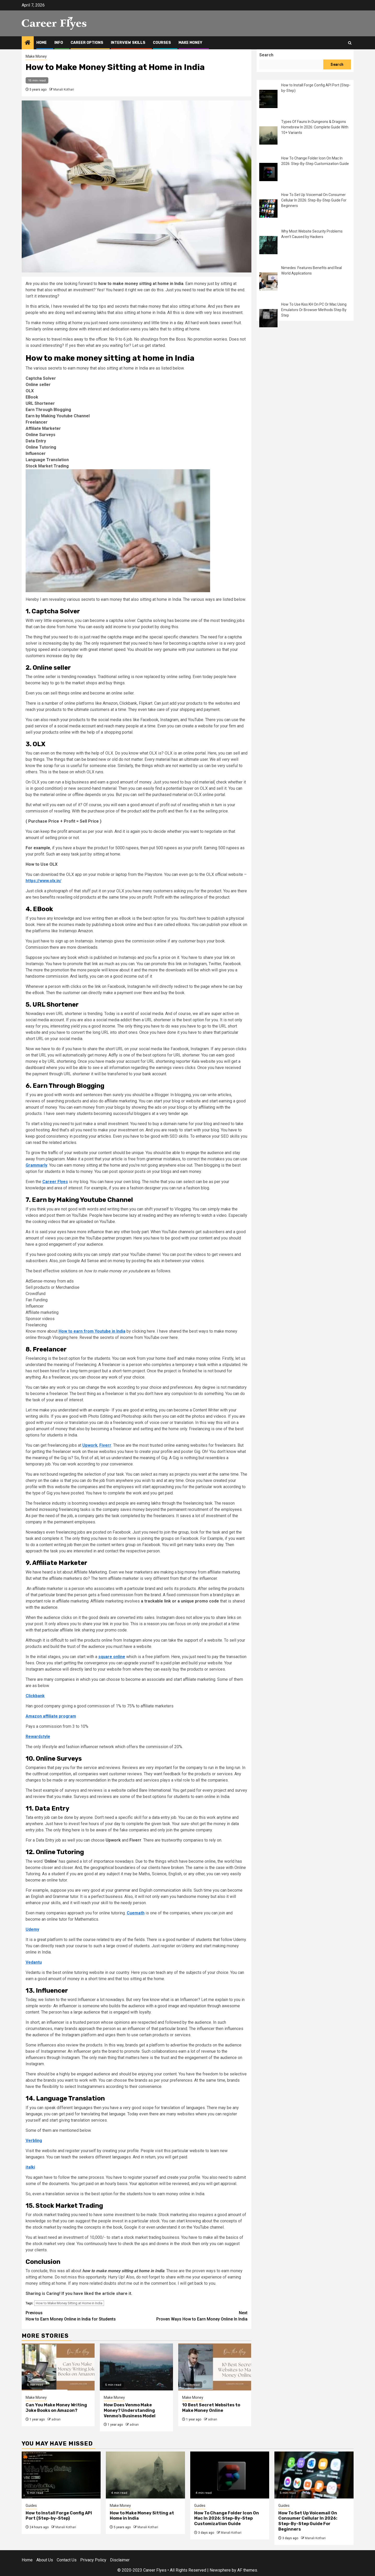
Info (58, 42)
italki (30, 2167)
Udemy (32, 1929)
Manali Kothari (63, 89)
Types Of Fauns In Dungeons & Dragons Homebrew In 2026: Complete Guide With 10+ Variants (314, 127)
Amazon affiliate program (51, 1716)
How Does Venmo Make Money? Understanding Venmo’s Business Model (129, 2410)
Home (41, 42)
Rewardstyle (38, 1736)
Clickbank (35, 1695)
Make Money (190, 42)
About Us (44, 2559)
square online (111, 1656)
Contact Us (67, 2559)
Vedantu (34, 1962)
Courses (162, 42)
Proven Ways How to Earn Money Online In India (191, 2316)
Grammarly (36, 1165)
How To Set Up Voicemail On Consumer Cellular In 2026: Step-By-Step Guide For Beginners (314, 200)
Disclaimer (120, 2559)
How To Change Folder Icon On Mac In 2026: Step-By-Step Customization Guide (226, 2518)
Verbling (34, 2140)
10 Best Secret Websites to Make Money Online (211, 2407)
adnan (56, 2419)
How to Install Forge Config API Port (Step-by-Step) (59, 2515)
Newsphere (220, 2570)
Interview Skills (128, 42)
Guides (31, 2505)
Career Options (87, 42)
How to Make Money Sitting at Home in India (69, 2303)
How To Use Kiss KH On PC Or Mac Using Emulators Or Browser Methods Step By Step (314, 309)
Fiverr (105, 1445)
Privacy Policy (93, 2559)
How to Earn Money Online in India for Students (81, 2316)
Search (266, 54)
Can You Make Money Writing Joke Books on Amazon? (56, 2407)
